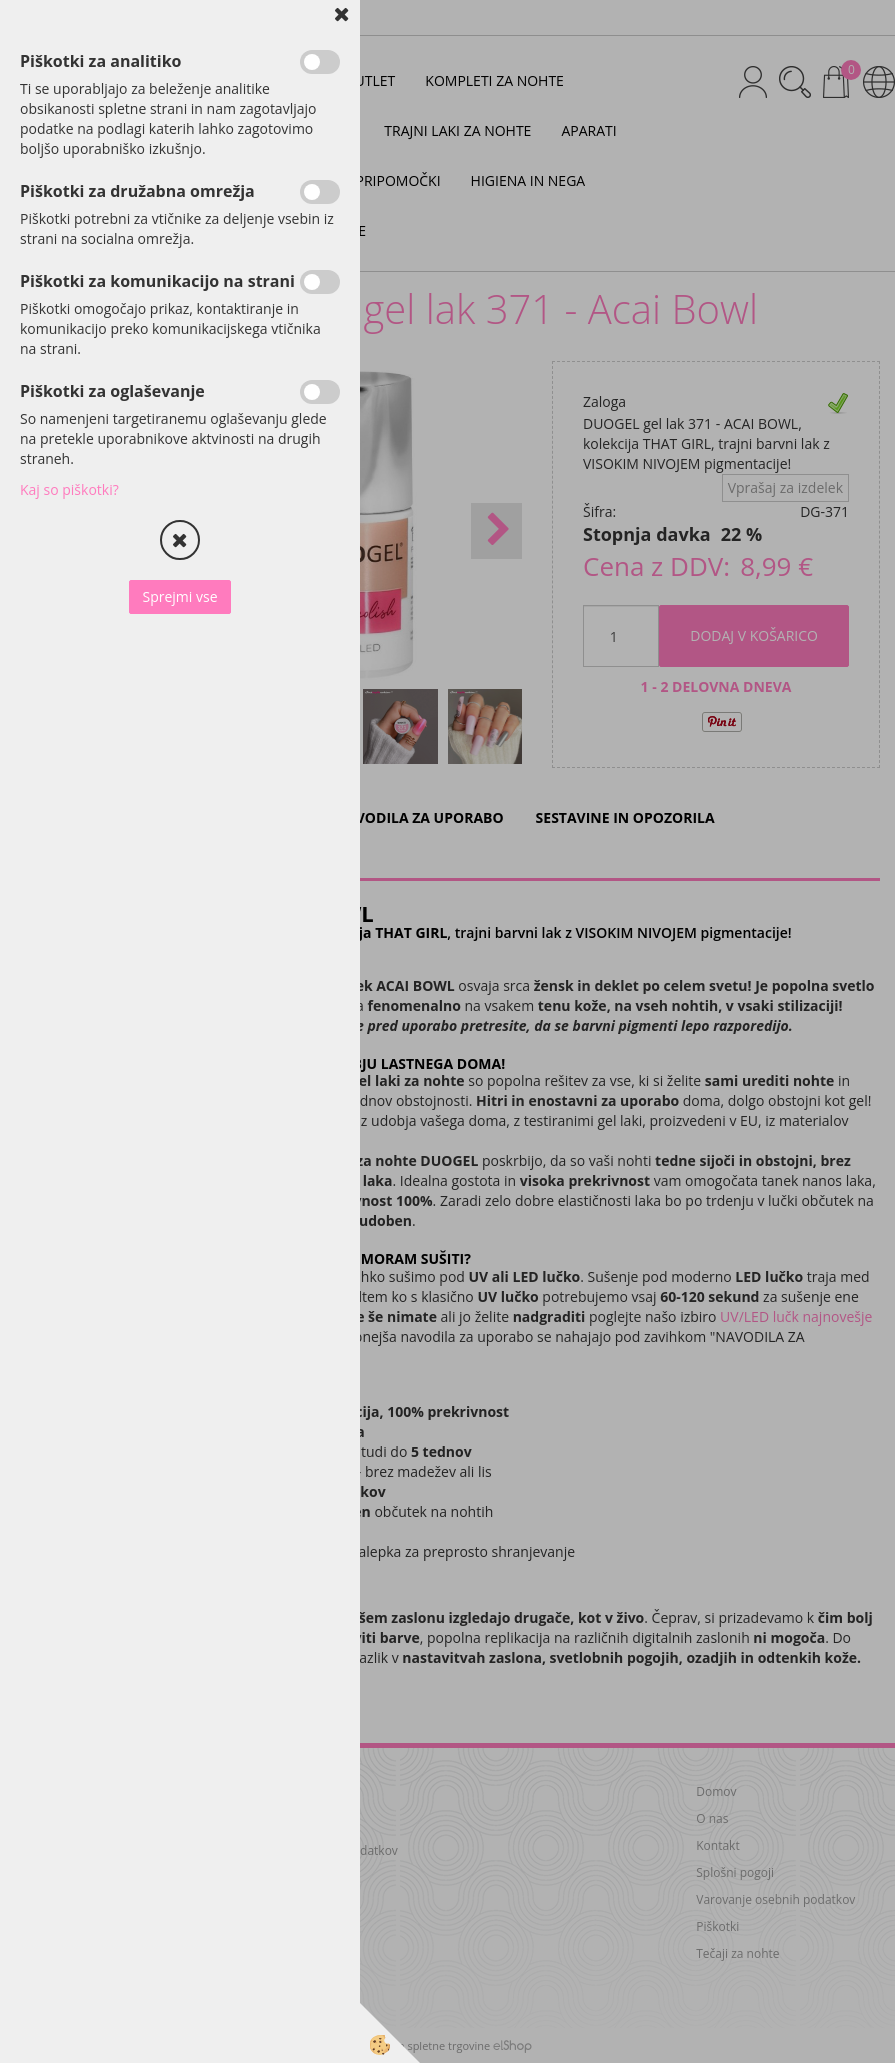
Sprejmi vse (179, 596)
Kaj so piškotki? (69, 489)
